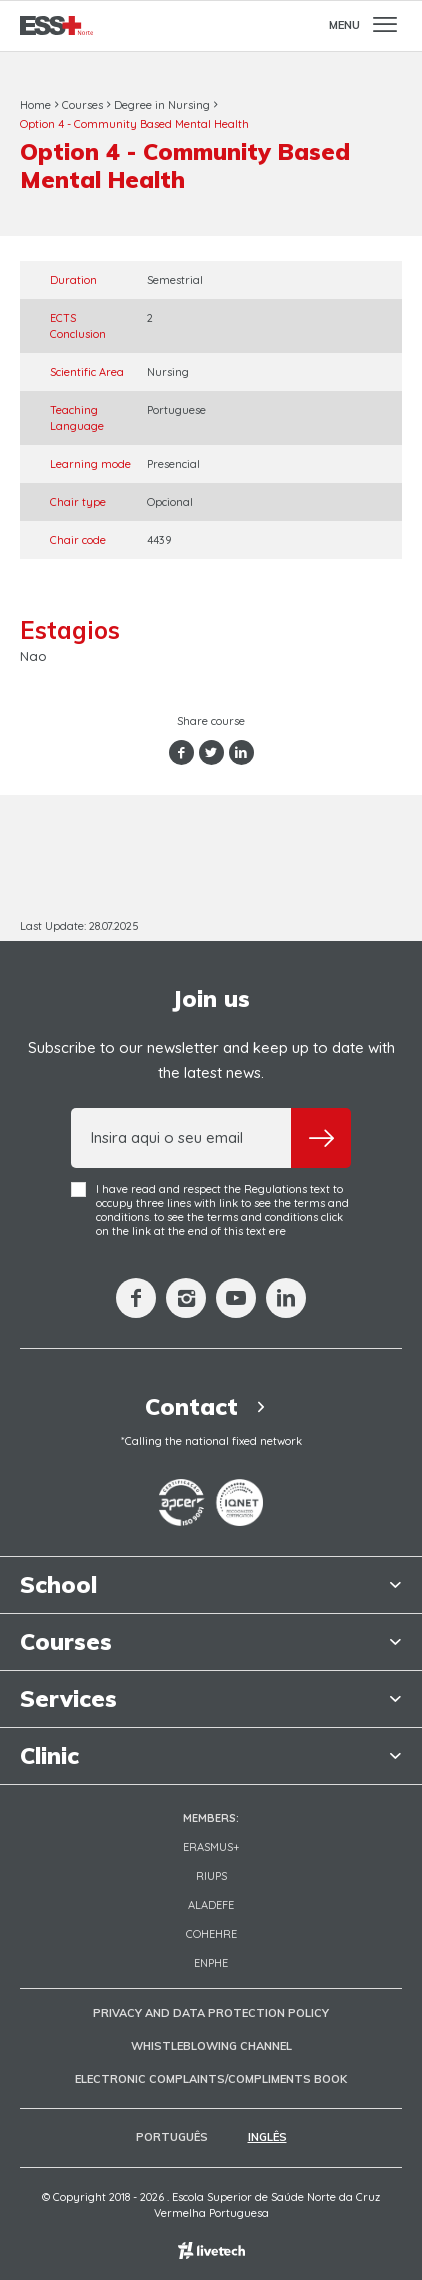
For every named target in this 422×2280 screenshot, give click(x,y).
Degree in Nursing (162, 105)
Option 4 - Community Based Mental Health (134, 124)
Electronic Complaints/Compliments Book (211, 2079)
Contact (211, 1406)
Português (172, 2137)
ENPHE (211, 1963)
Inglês (267, 2137)
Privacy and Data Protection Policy (211, 2013)
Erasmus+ (211, 1847)
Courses (82, 105)
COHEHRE (211, 1934)
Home (35, 105)
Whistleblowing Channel (211, 2046)
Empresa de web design (211, 2250)
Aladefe (211, 1905)
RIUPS (211, 1876)
